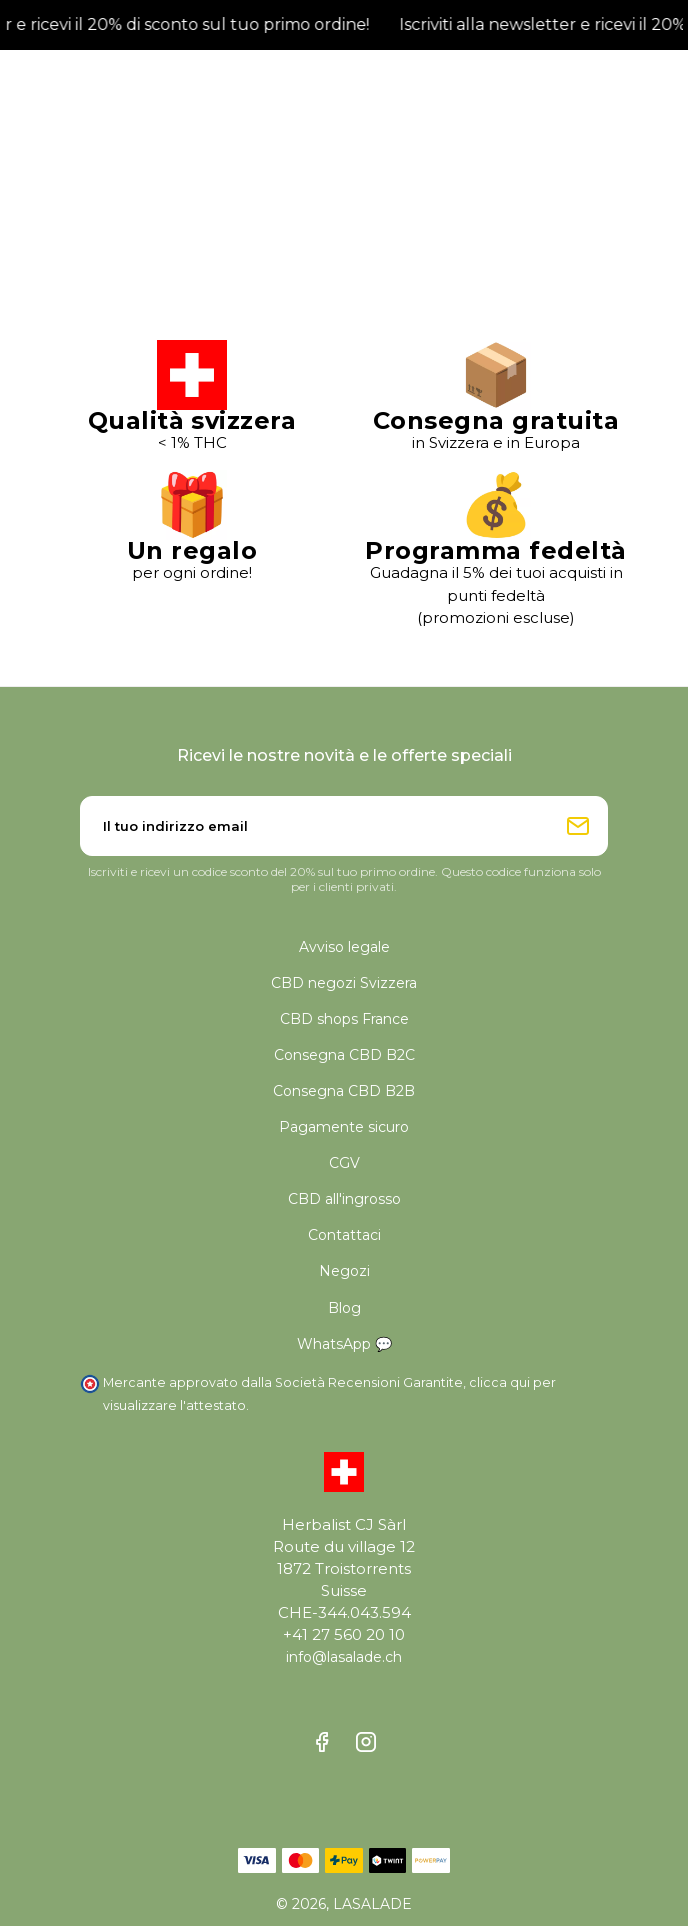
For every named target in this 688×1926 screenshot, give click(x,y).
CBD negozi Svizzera (344, 983)
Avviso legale (344, 947)
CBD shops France (344, 1019)
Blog (344, 1308)
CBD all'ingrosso (344, 1199)
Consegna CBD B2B (344, 1091)
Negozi (344, 1271)
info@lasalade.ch (344, 1657)
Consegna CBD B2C (344, 1055)
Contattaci (344, 1235)
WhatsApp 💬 (344, 1344)
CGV (344, 1163)
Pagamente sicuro (344, 1127)
